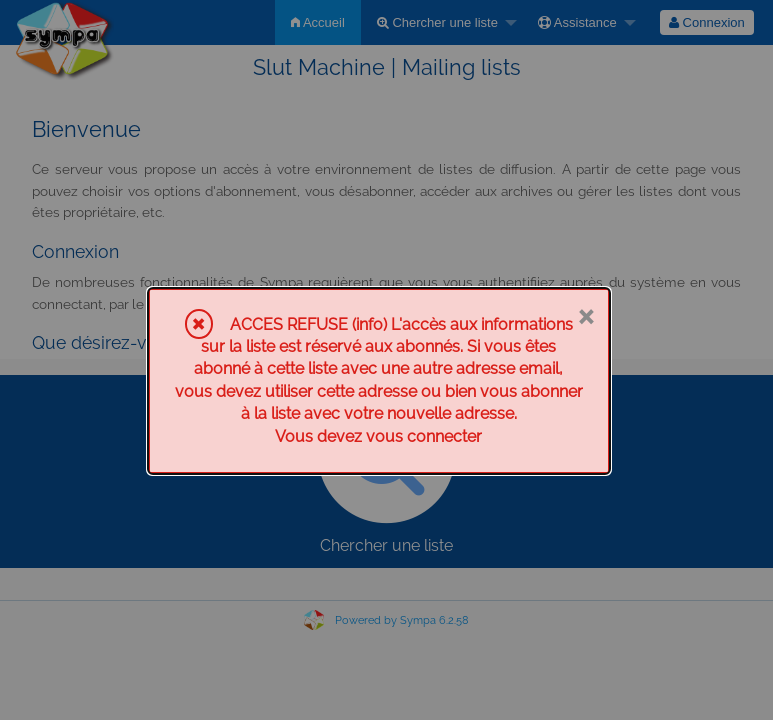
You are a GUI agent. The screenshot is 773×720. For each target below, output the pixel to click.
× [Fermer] (585, 315)
